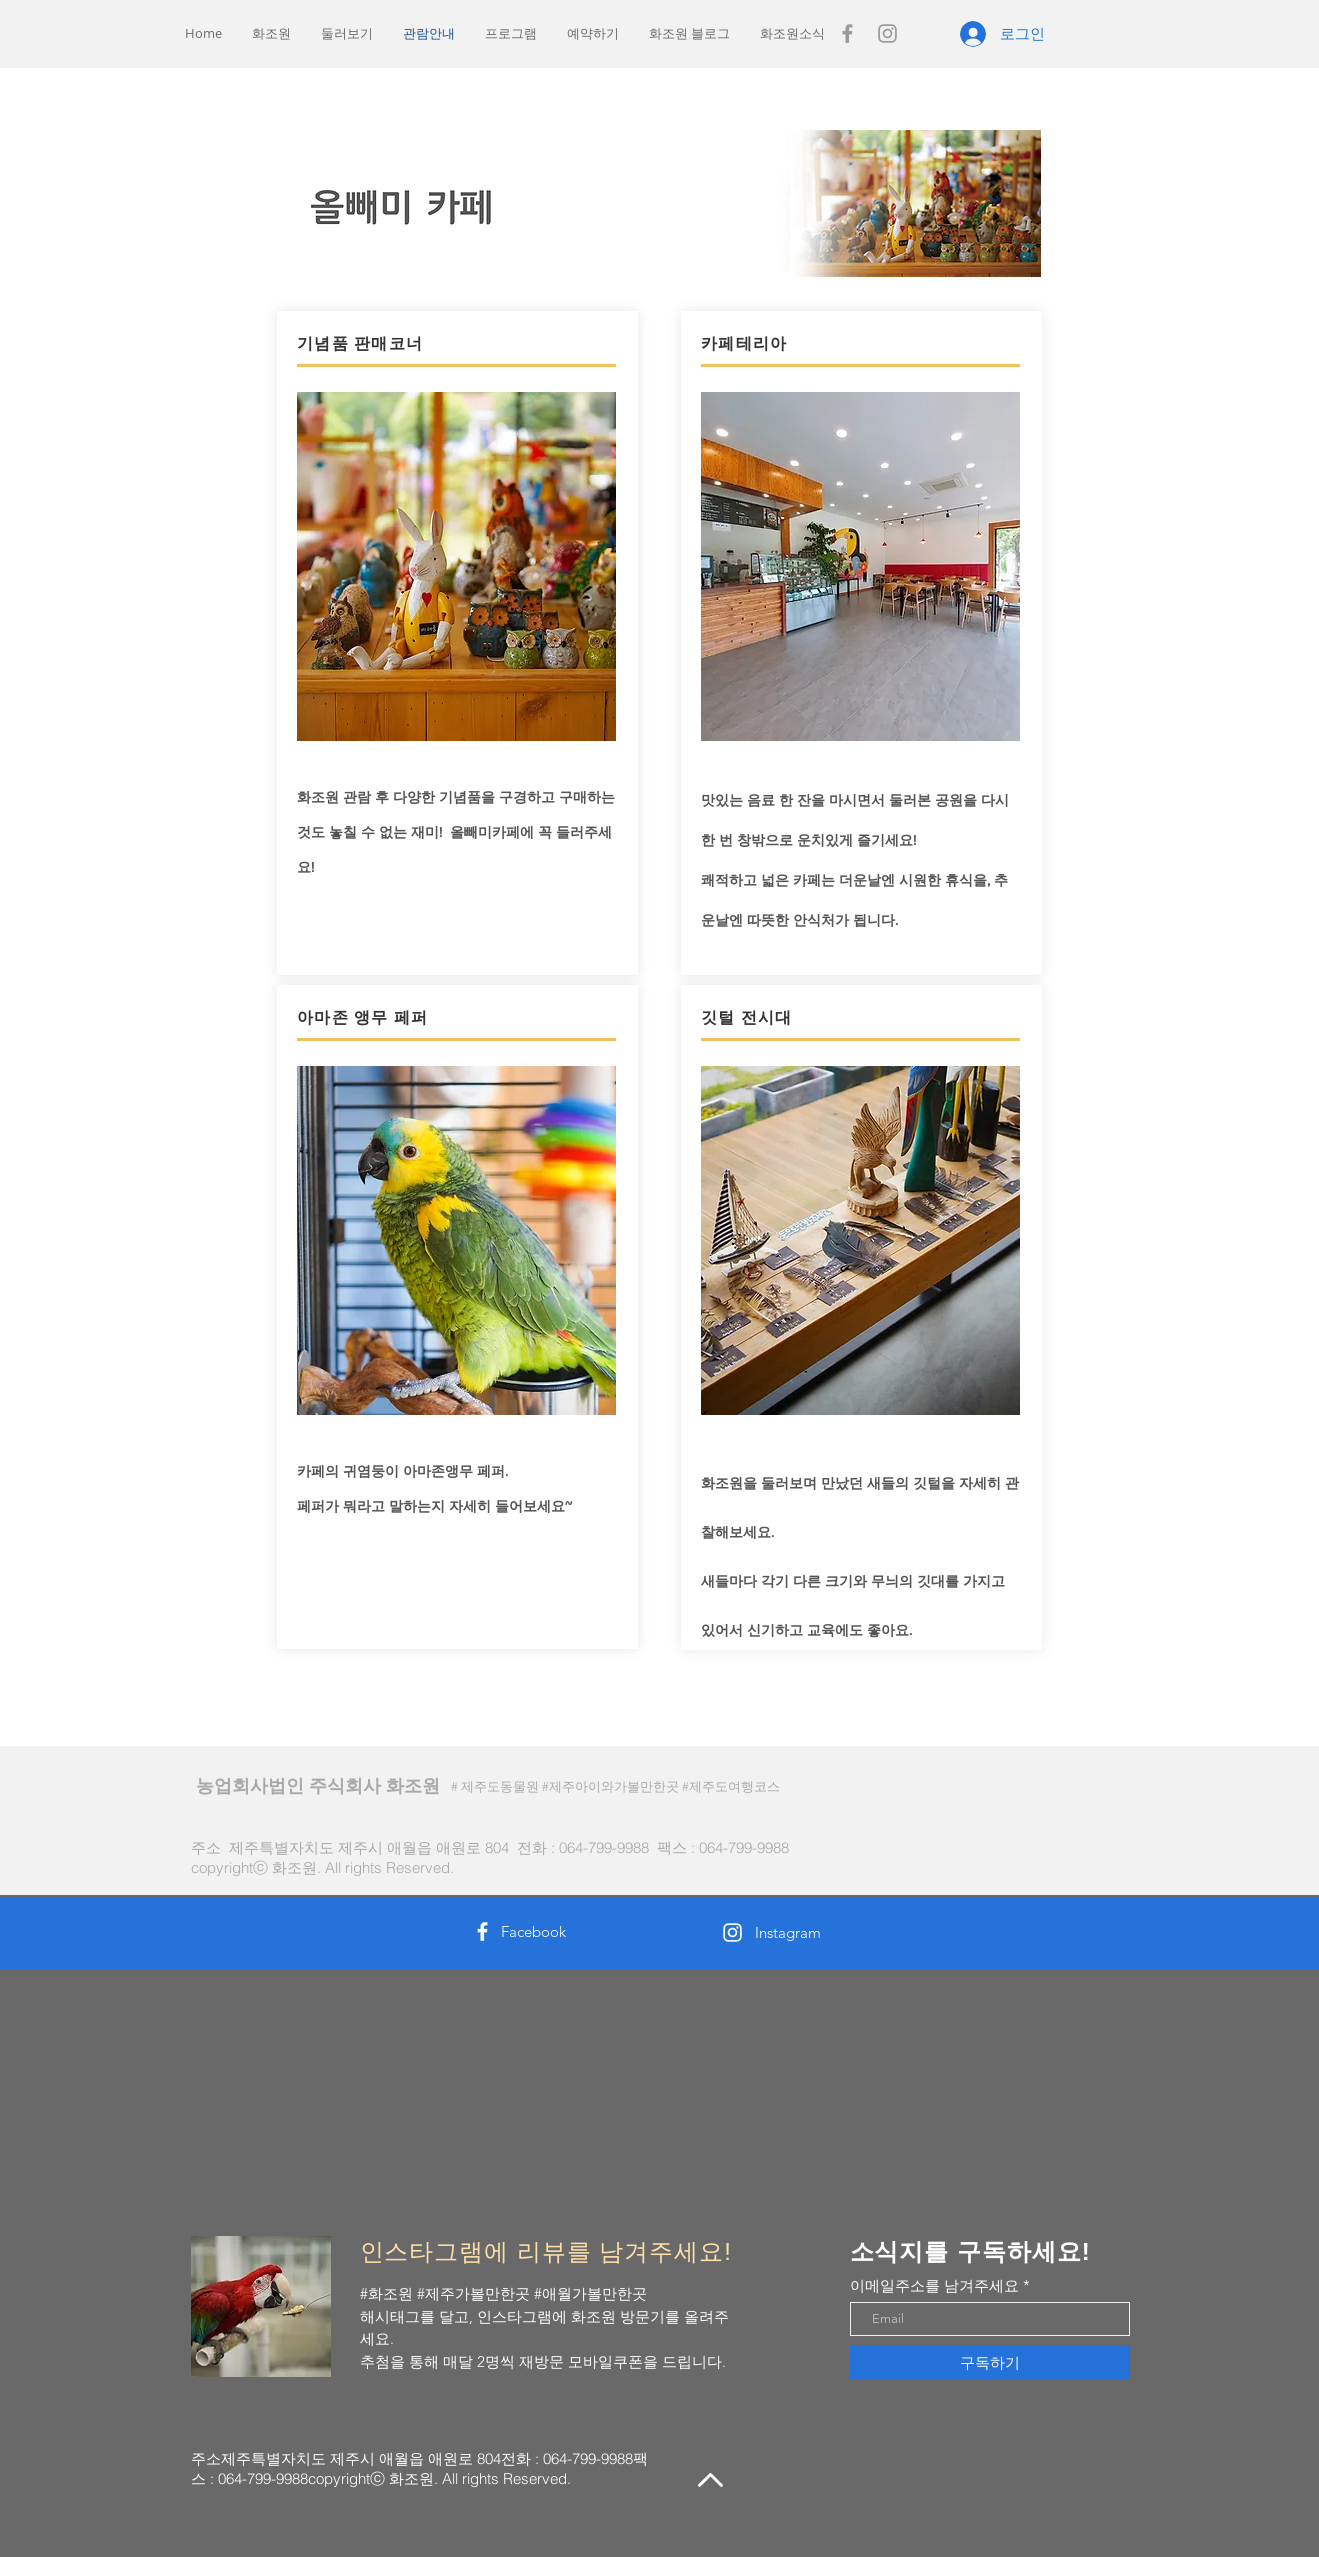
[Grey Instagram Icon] (887, 33)
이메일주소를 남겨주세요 (934, 2285)
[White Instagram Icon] (732, 1932)
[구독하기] (990, 2362)
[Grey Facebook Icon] (847, 33)
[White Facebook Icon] (482, 1931)
